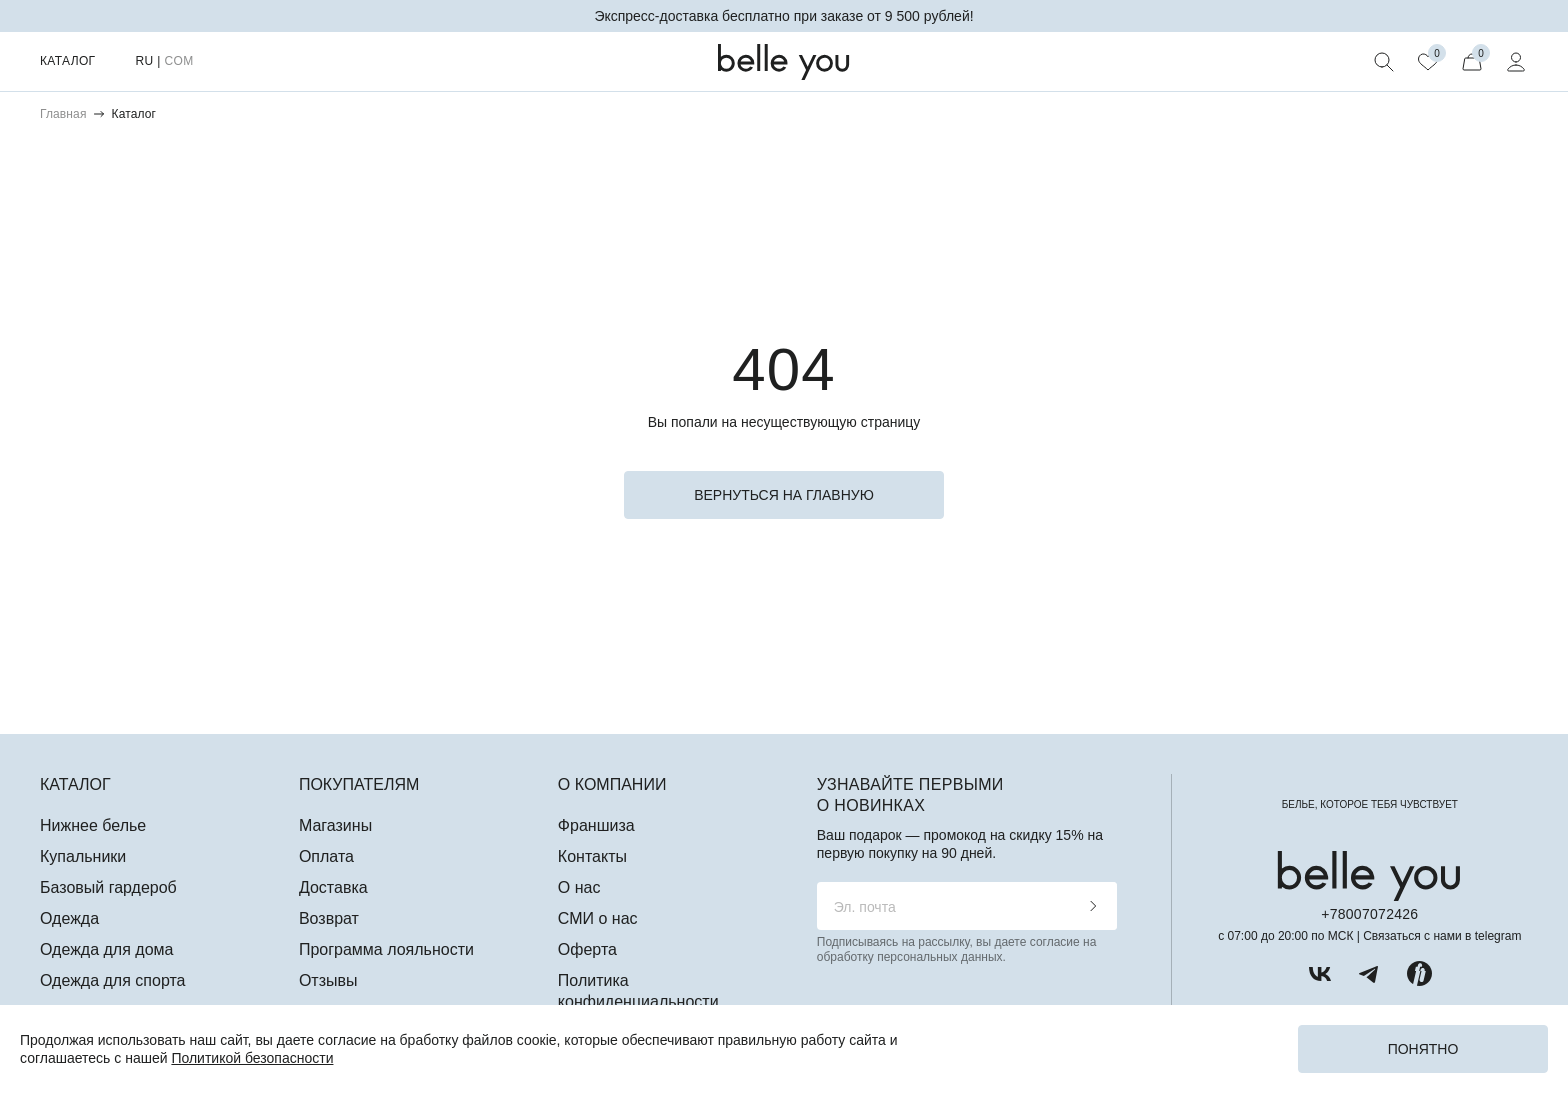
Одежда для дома (106, 949)
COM (178, 61)
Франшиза (596, 825)
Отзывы (328, 980)
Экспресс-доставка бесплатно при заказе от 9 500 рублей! (783, 16)
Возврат (329, 918)
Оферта (587, 949)
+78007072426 (1369, 914)
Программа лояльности (386, 949)
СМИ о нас (598, 918)
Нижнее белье (93, 825)
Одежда (69, 918)
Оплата (326, 856)
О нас (579, 887)
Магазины (335, 825)
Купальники (83, 856)
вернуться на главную (784, 495)
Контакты (592, 856)
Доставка (333, 887)
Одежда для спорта (112, 980)
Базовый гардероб (108, 887)
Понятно (1423, 1049)
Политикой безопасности (252, 1058)
